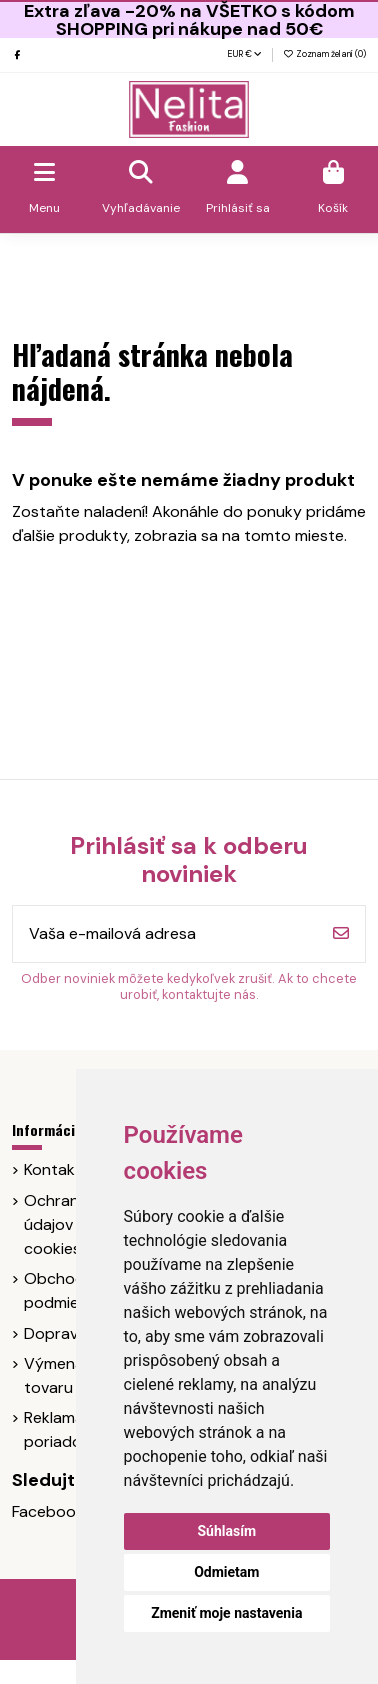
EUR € (244, 54)
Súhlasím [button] (226, 1531)
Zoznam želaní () (324, 54)
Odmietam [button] (226, 1572)
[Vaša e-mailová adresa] (165, 934)
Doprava (55, 1333)
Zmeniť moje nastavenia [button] (226, 1613)
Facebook (48, 1511)
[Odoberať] (341, 934)
